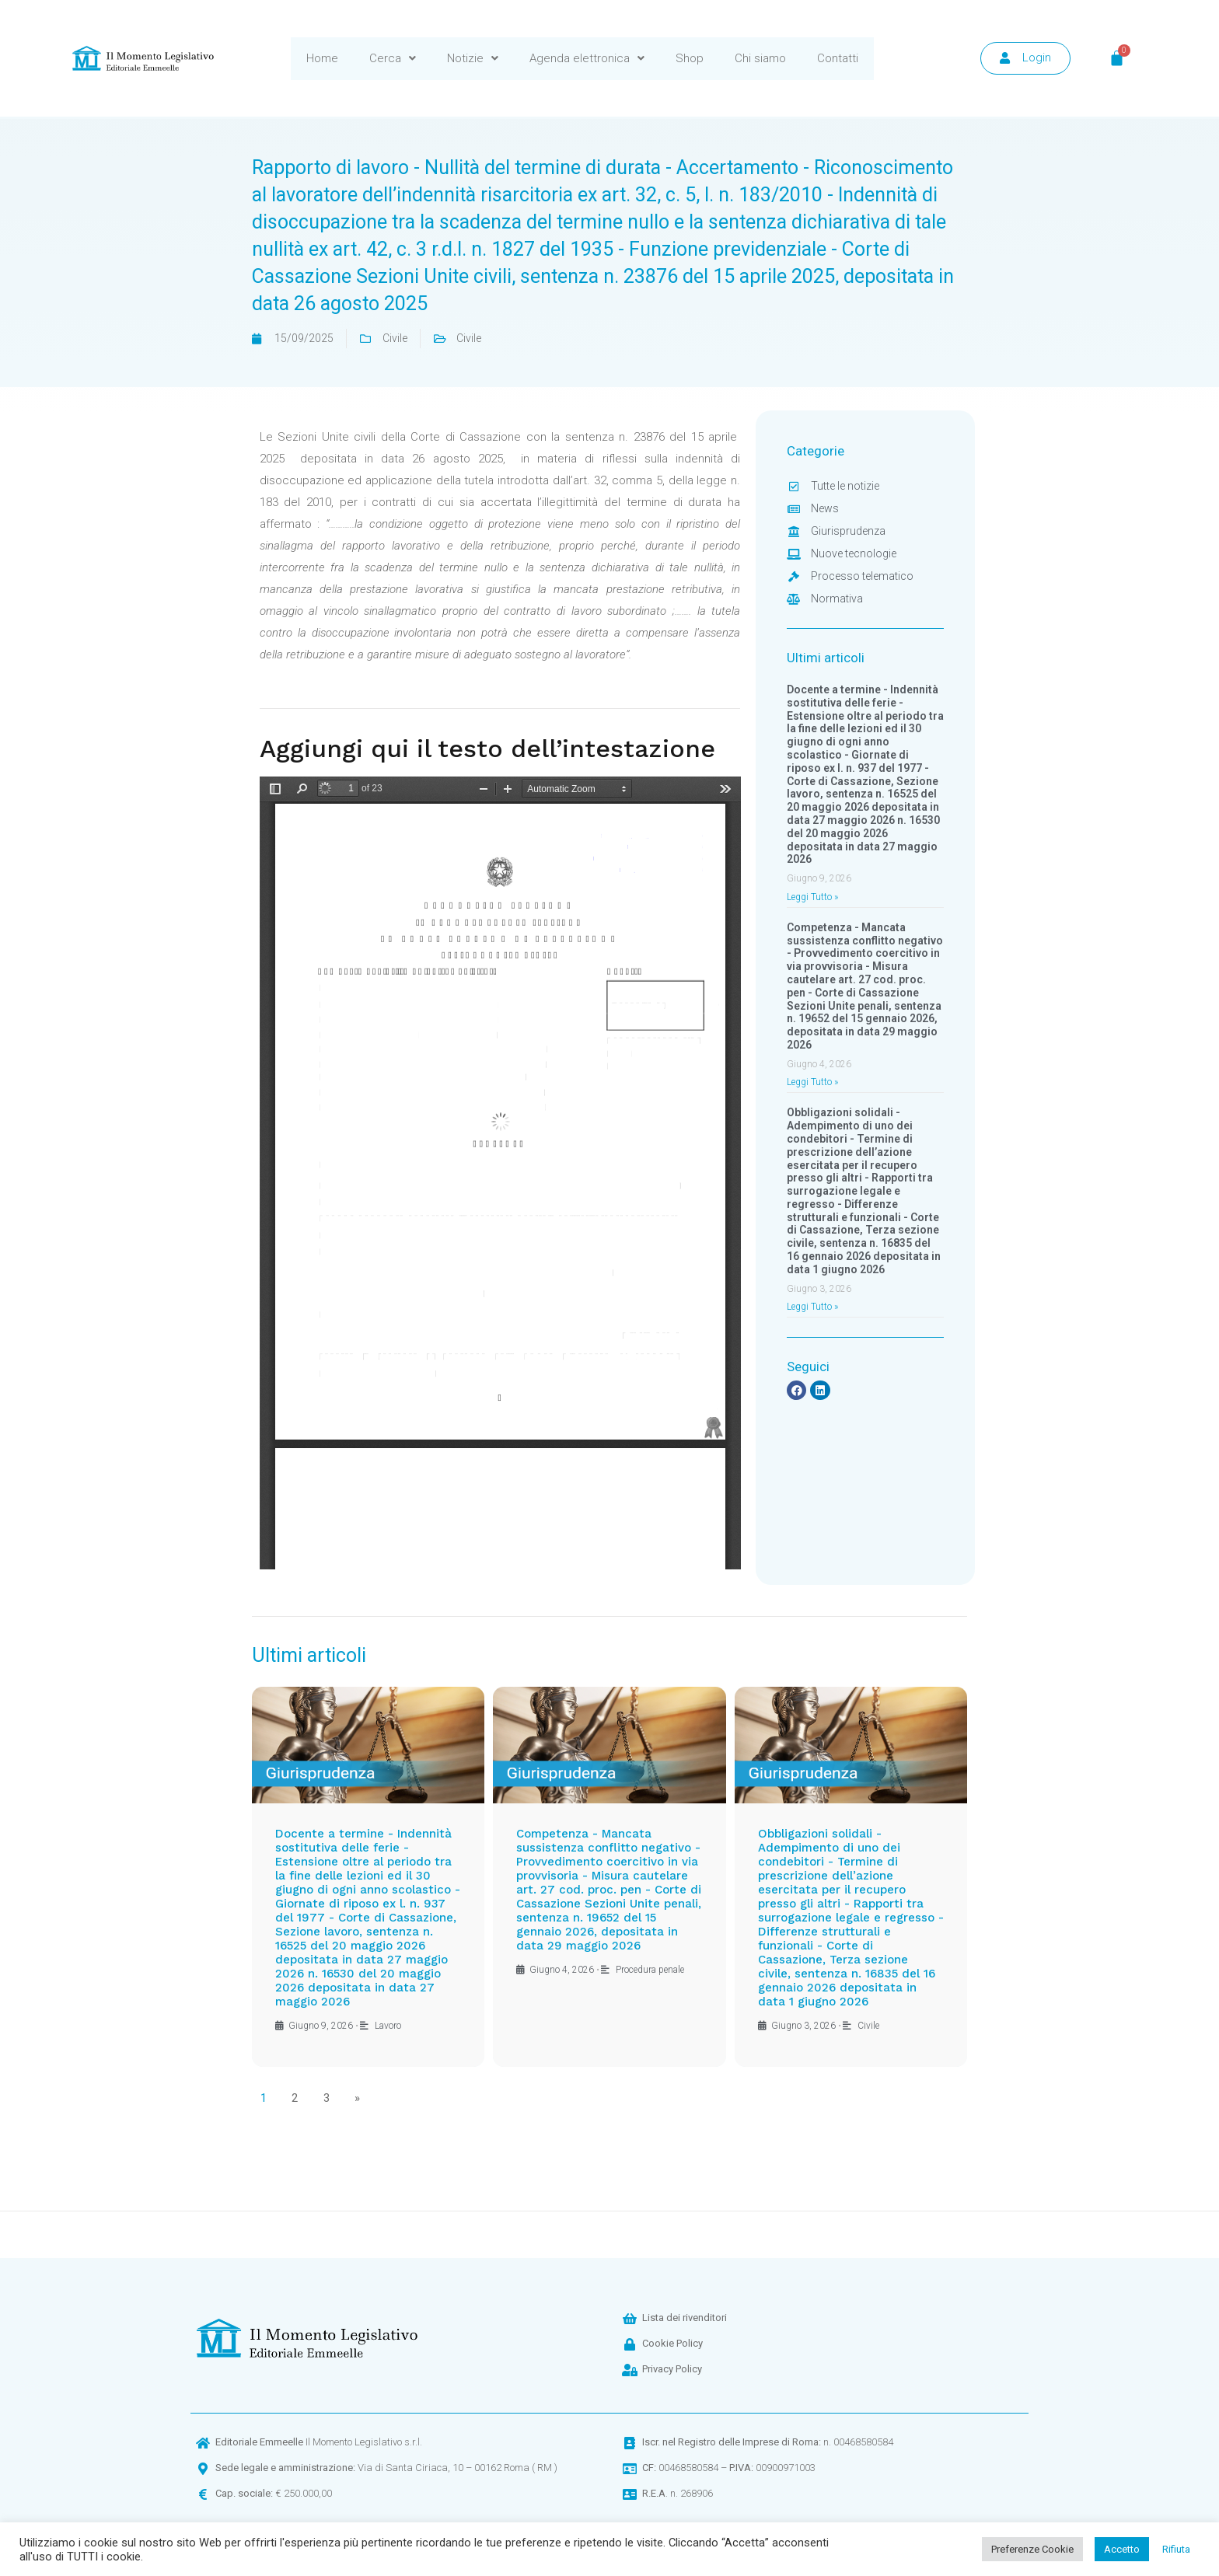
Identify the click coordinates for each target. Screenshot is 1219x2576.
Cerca (392, 58)
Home (322, 58)
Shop (690, 58)
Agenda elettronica (586, 58)
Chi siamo (760, 58)
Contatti (837, 58)
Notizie (472, 58)
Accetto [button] (1122, 2549)
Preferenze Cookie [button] (1032, 2549)
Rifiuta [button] (1176, 2549)
